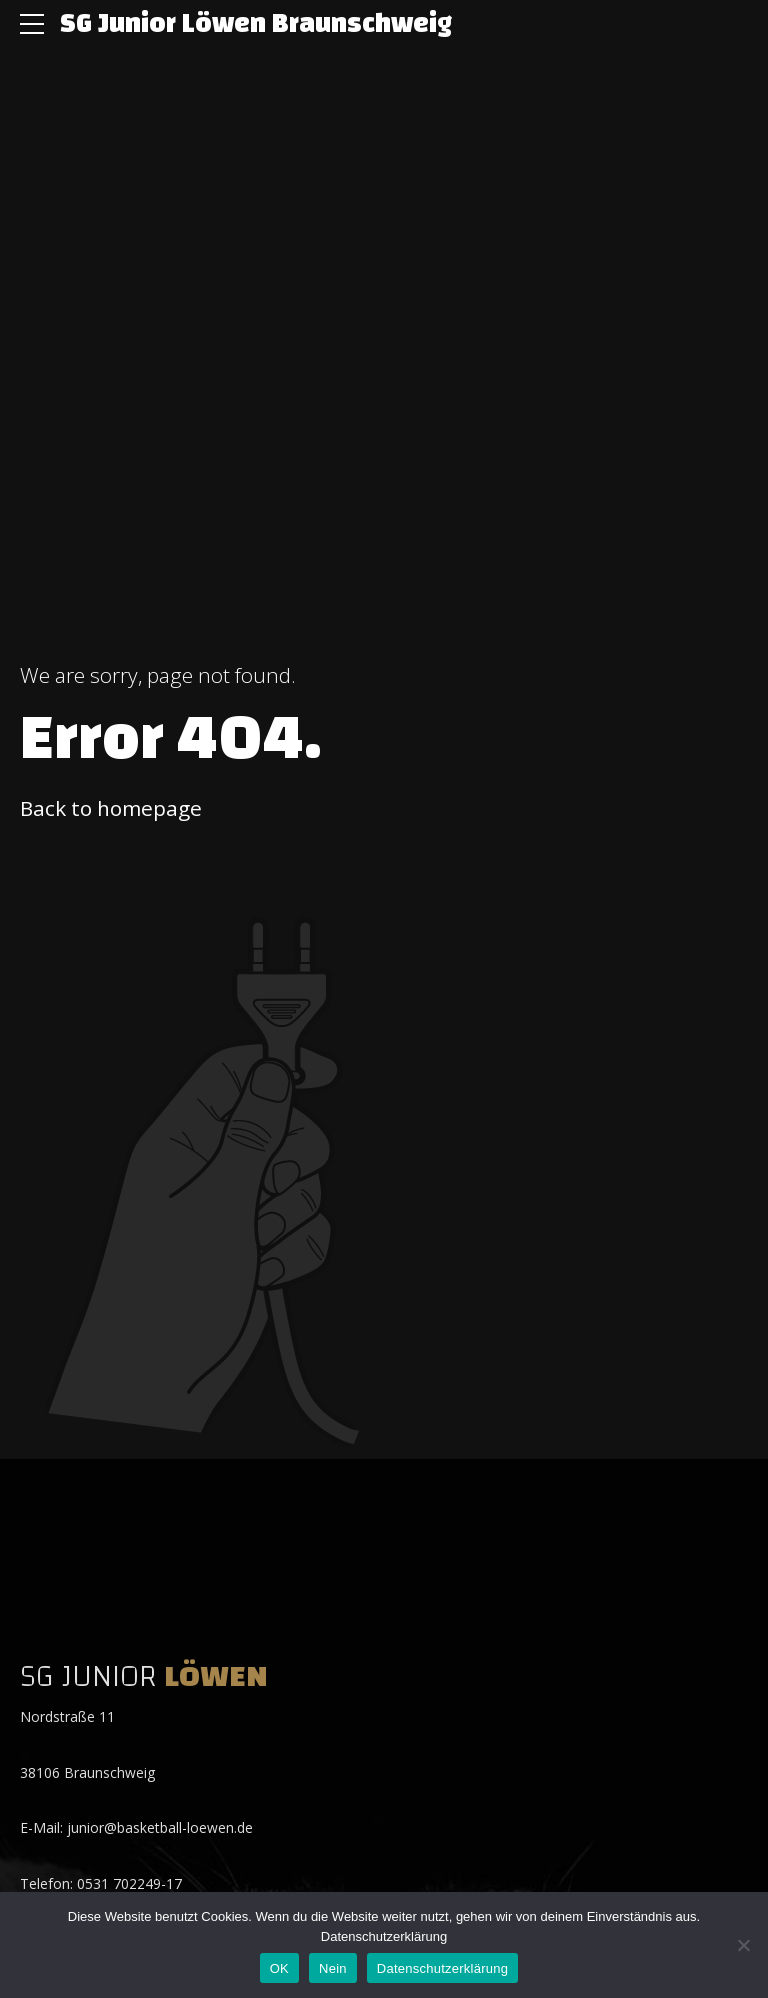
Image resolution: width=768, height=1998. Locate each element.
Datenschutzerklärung (384, 1936)
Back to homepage (111, 808)
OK (279, 1968)
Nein (333, 1968)
